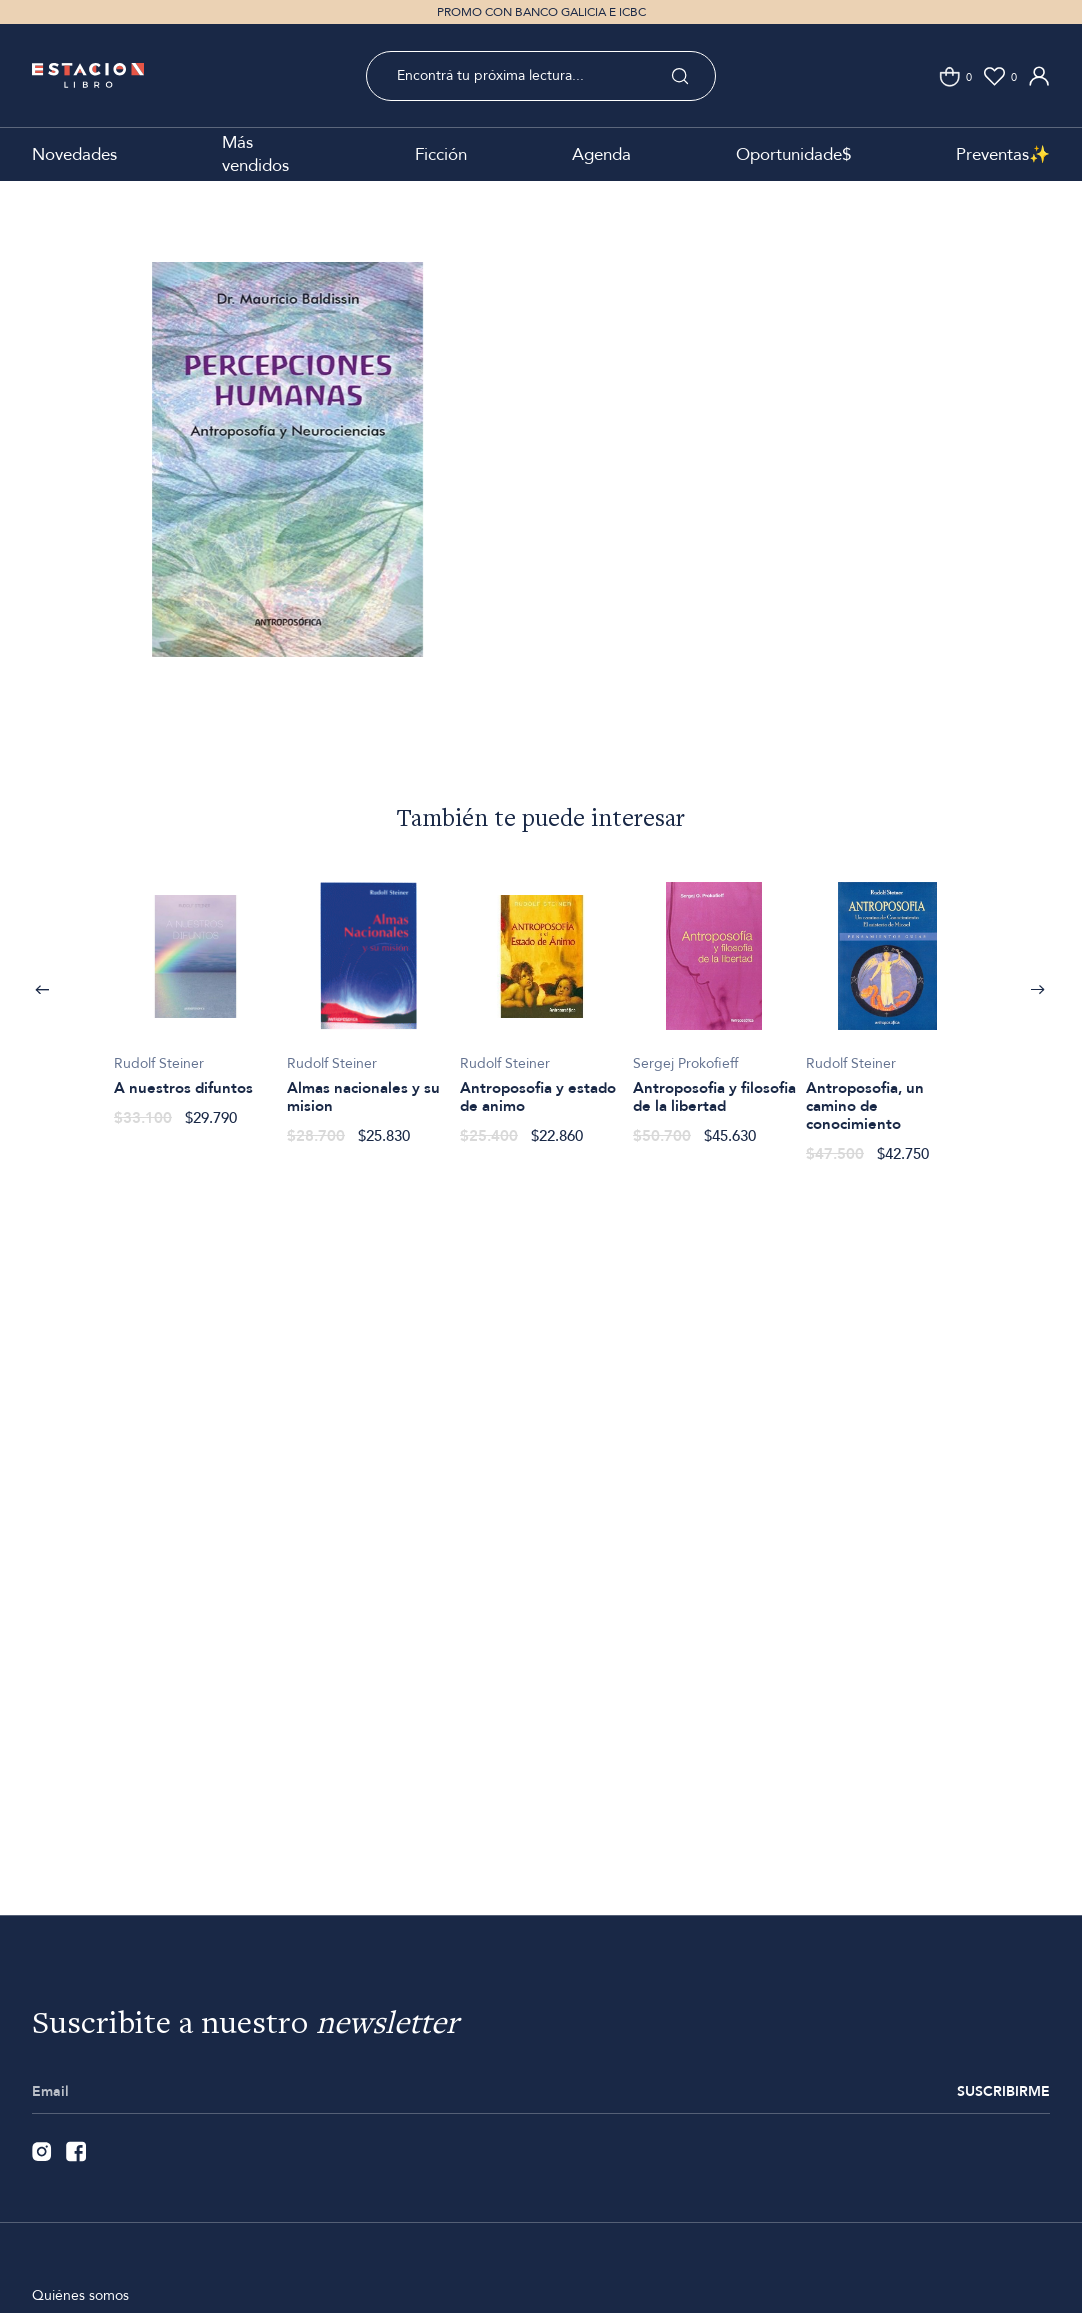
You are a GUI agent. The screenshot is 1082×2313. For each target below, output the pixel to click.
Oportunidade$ (793, 154)
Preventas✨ (1003, 154)
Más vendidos (255, 154)
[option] (287, 494)
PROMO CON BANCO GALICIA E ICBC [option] (541, 12)
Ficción (441, 154)
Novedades (74, 154)
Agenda (601, 154)
